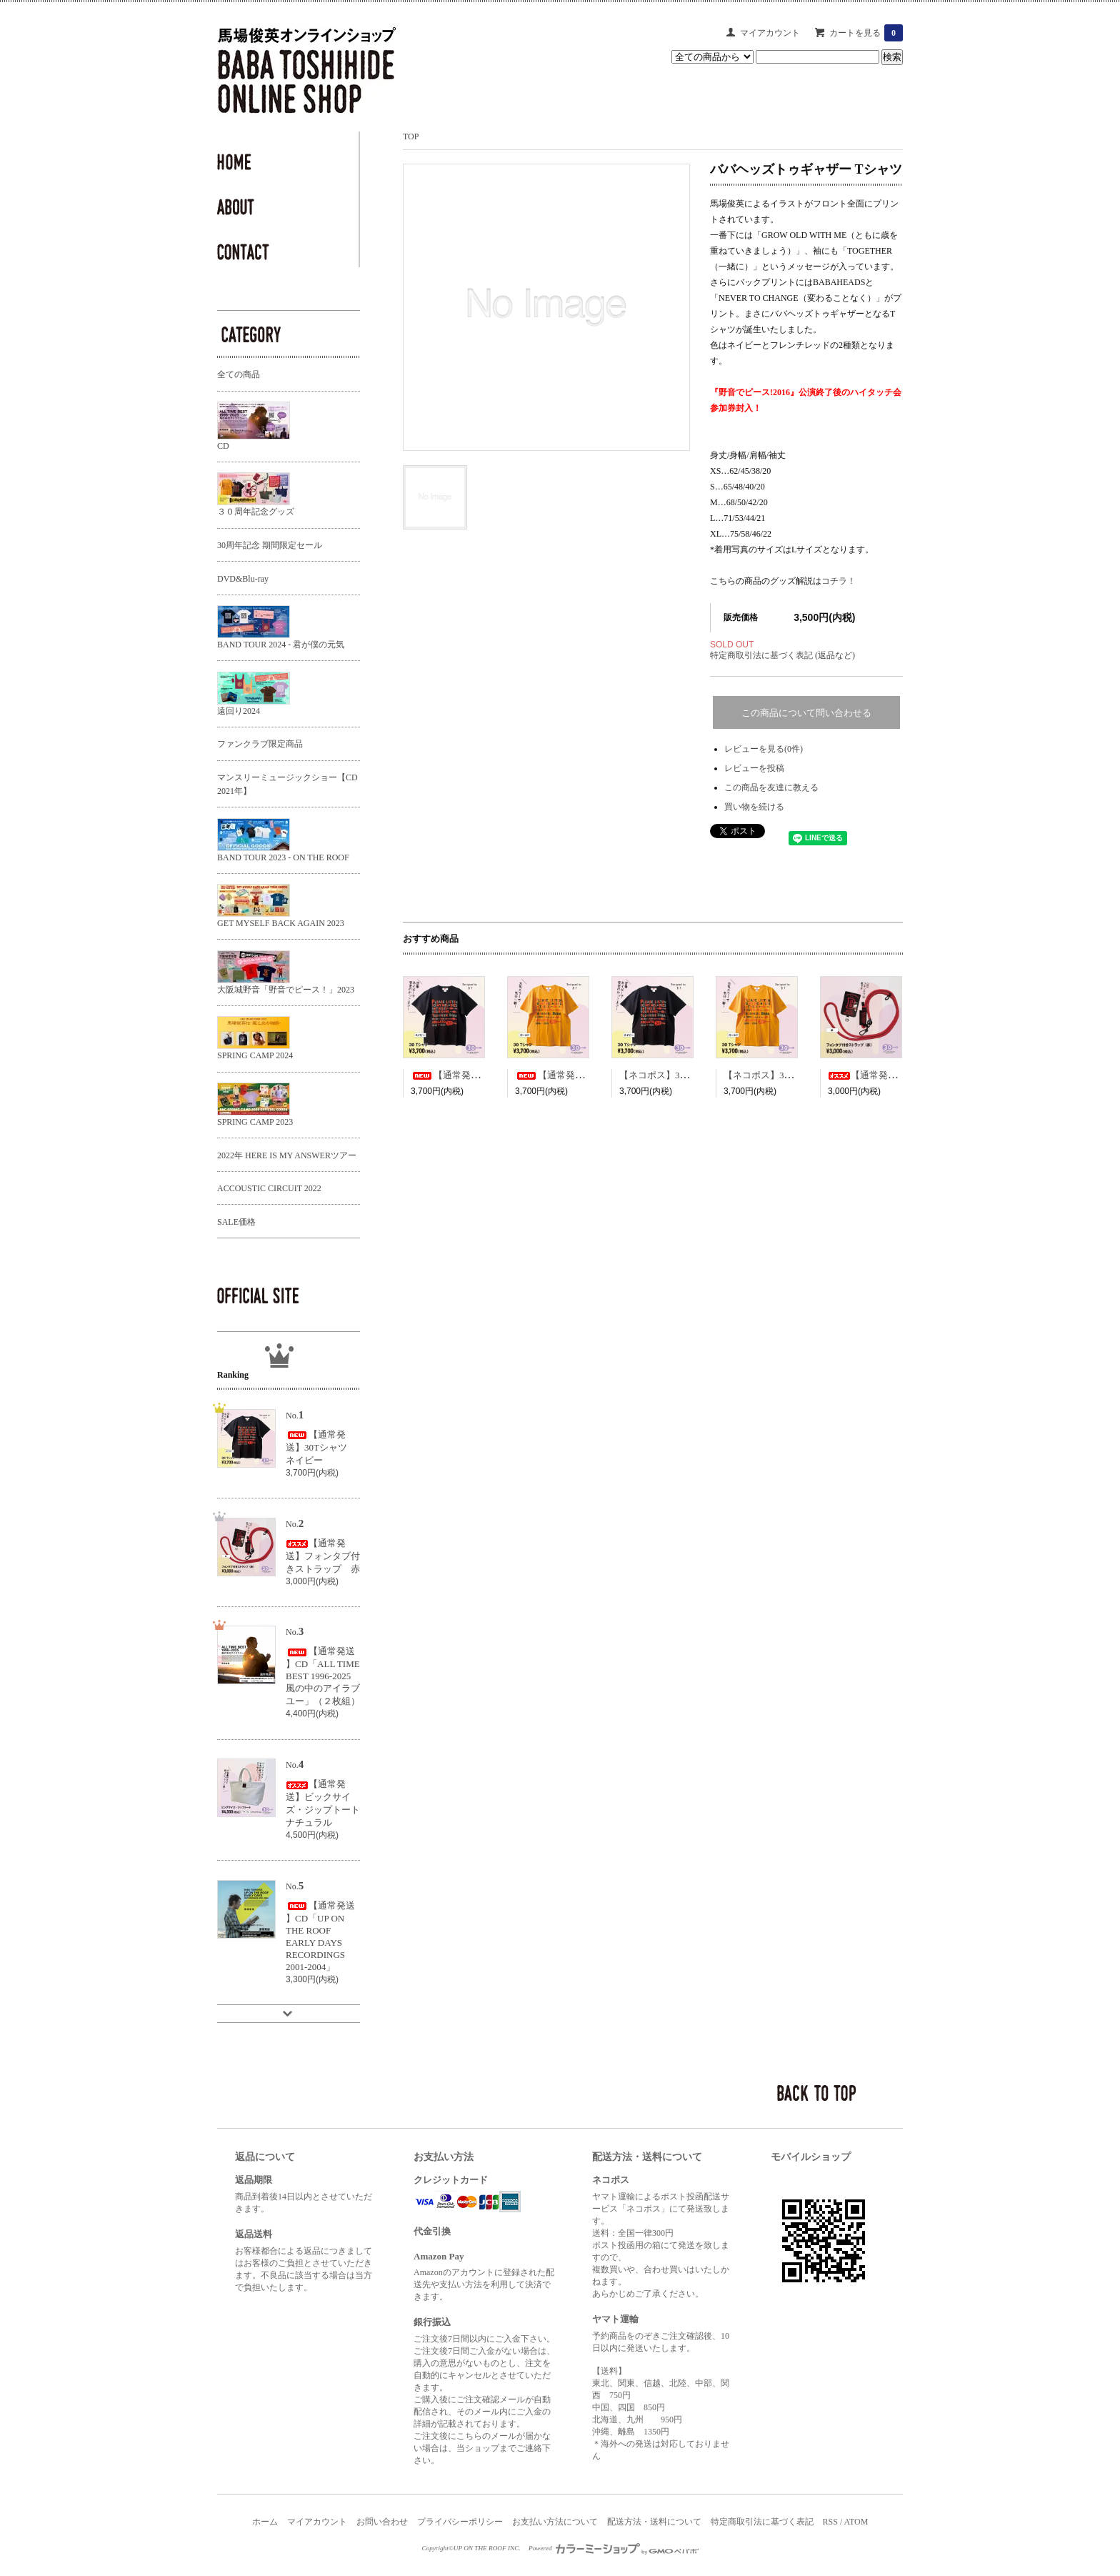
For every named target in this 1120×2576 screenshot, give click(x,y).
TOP (411, 136)
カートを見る (866, 33)
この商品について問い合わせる (806, 712)
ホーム (265, 2522)
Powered (614, 2548)
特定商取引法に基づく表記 (762, 2522)
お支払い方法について (555, 2522)
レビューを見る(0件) (763, 749)
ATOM (856, 2522)
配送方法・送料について (654, 2522)
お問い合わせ (382, 2522)
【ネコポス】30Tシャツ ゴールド (796, 1075)
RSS (830, 2522)
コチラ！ (838, 581)
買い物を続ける (754, 807)
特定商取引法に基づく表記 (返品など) (782, 655)
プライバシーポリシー (460, 2522)
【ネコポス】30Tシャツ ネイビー (691, 1075)
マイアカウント (770, 33)
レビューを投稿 (754, 768)
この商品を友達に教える (771, 787)
